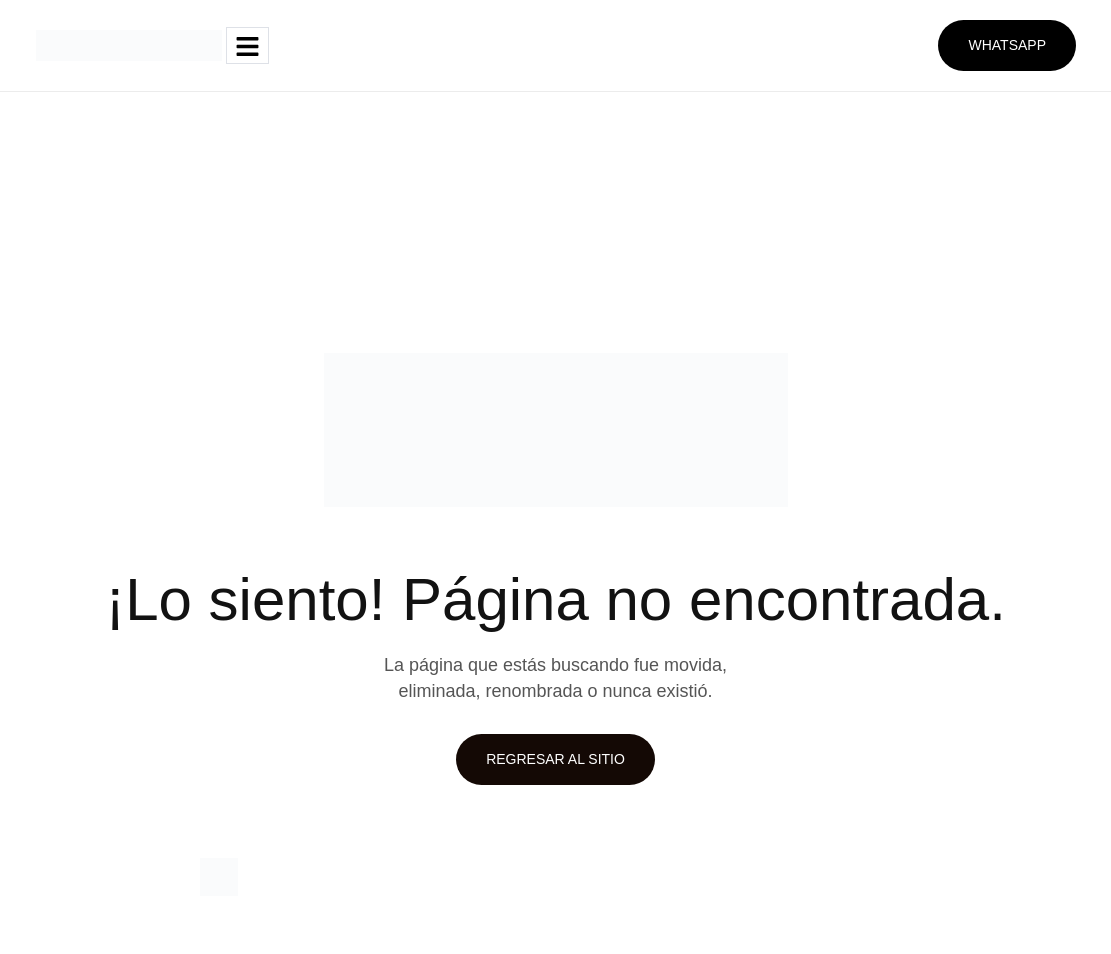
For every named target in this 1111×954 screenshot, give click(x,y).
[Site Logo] (129, 44)
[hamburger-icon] (247, 45)
